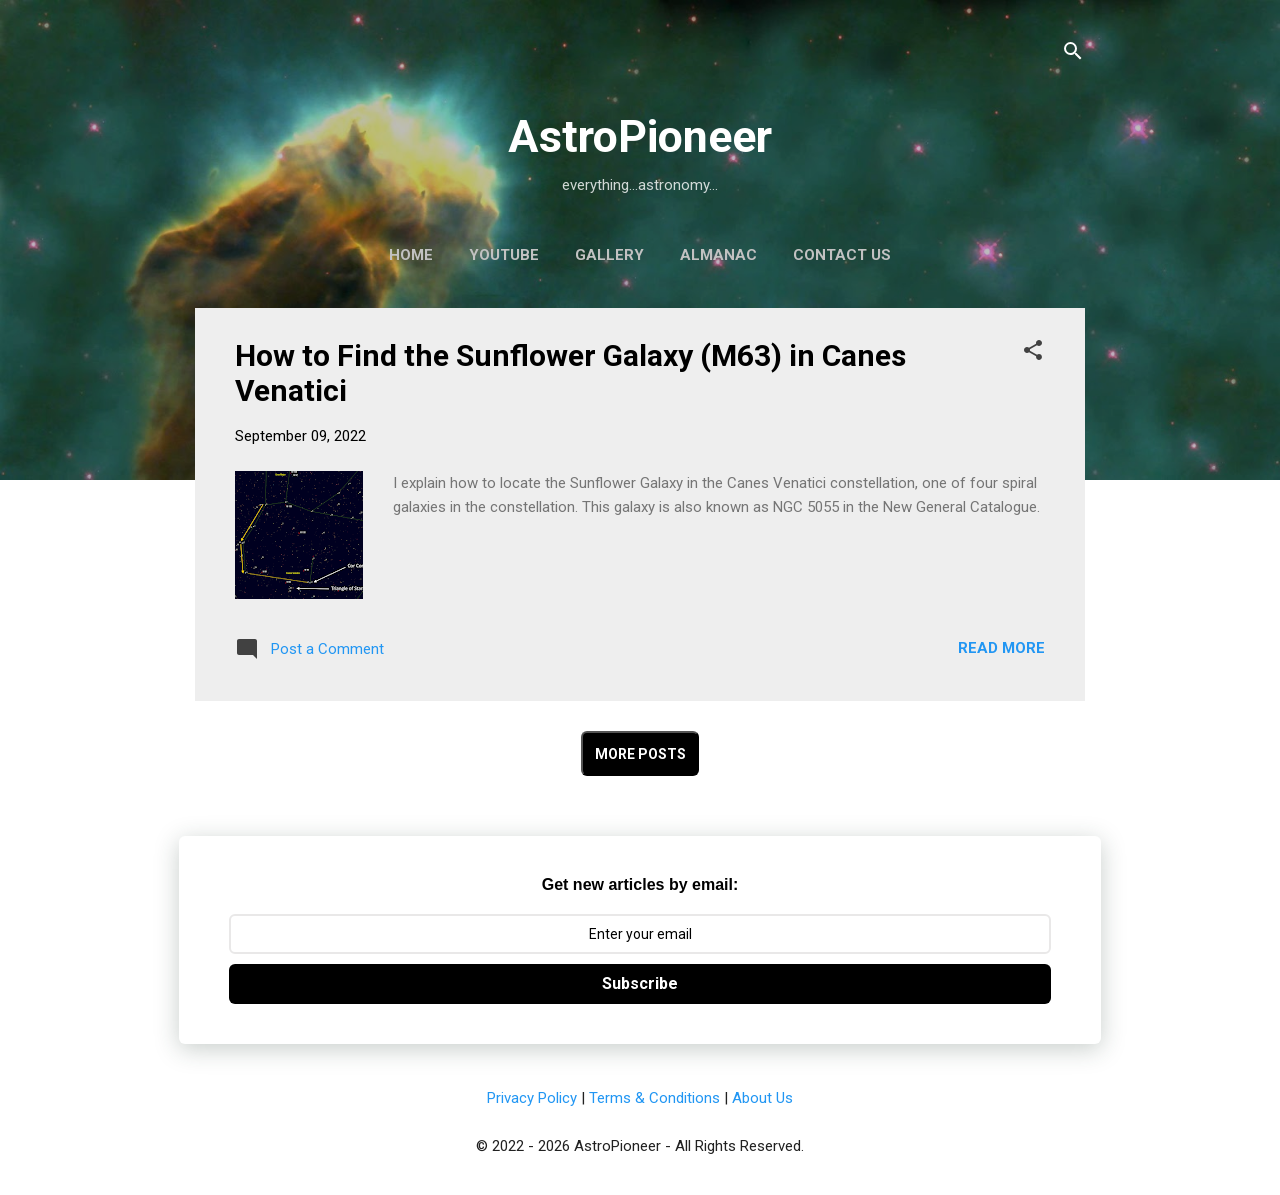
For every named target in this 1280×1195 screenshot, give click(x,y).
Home (411, 255)
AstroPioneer (640, 136)
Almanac (718, 255)
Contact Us (842, 255)
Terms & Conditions (654, 1098)
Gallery (609, 255)
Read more (1001, 648)
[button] (1033, 353)
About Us (762, 1098)
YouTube (504, 255)
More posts (640, 754)
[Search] (1073, 54)
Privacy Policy (532, 1098)
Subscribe (640, 983)
